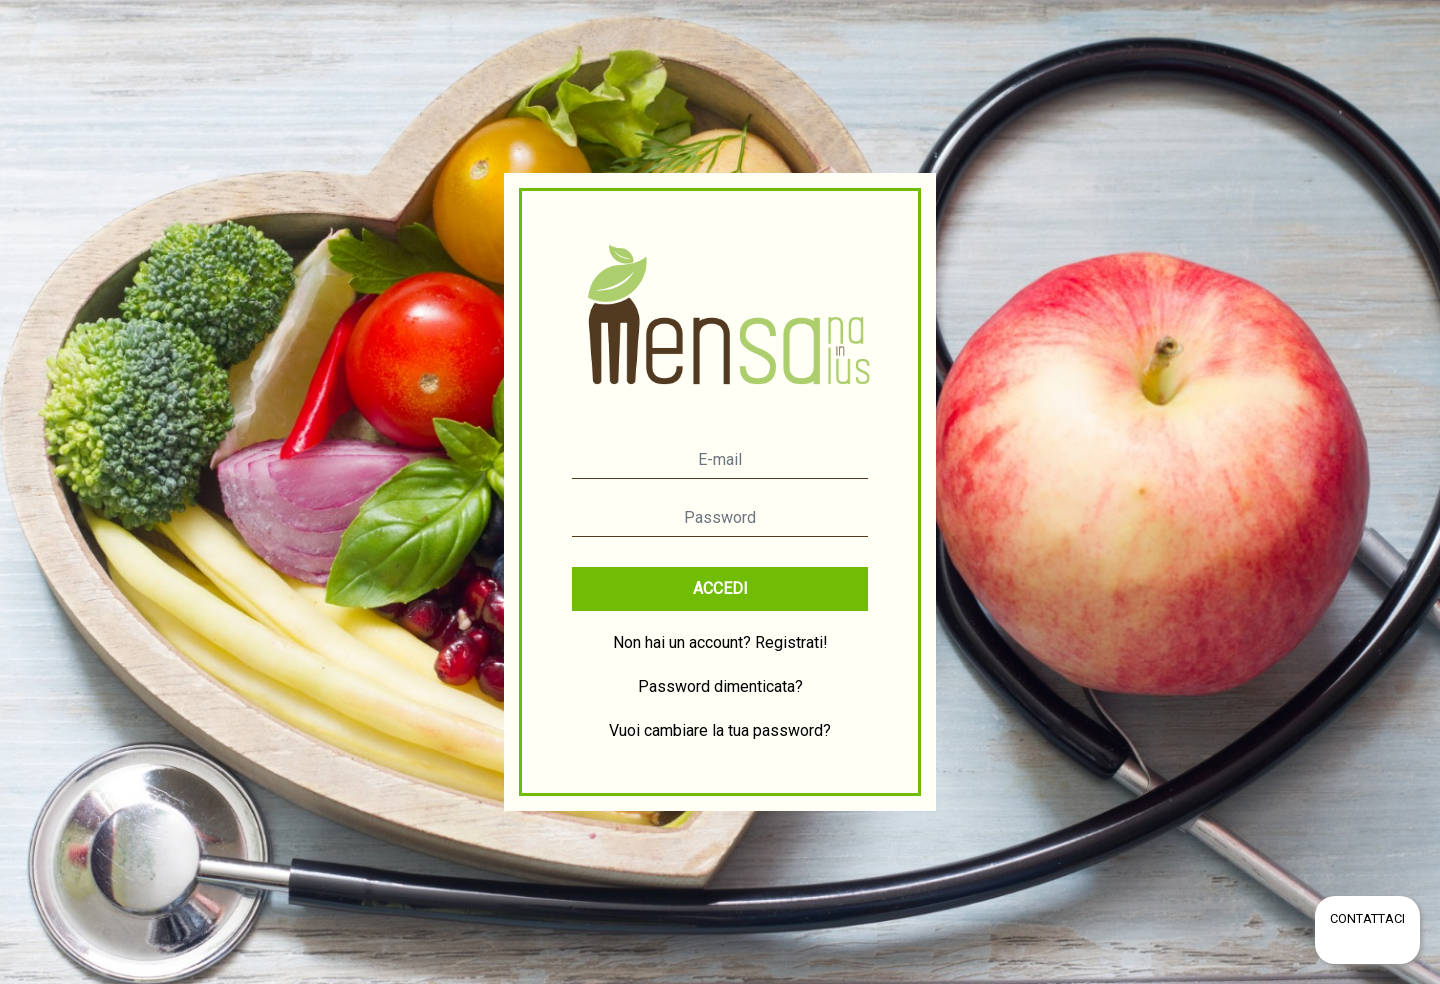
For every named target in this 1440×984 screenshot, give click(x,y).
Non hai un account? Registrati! (720, 642)
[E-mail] (720, 460)
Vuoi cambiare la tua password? (720, 730)
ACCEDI (720, 588)
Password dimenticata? (720, 686)
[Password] (720, 518)
